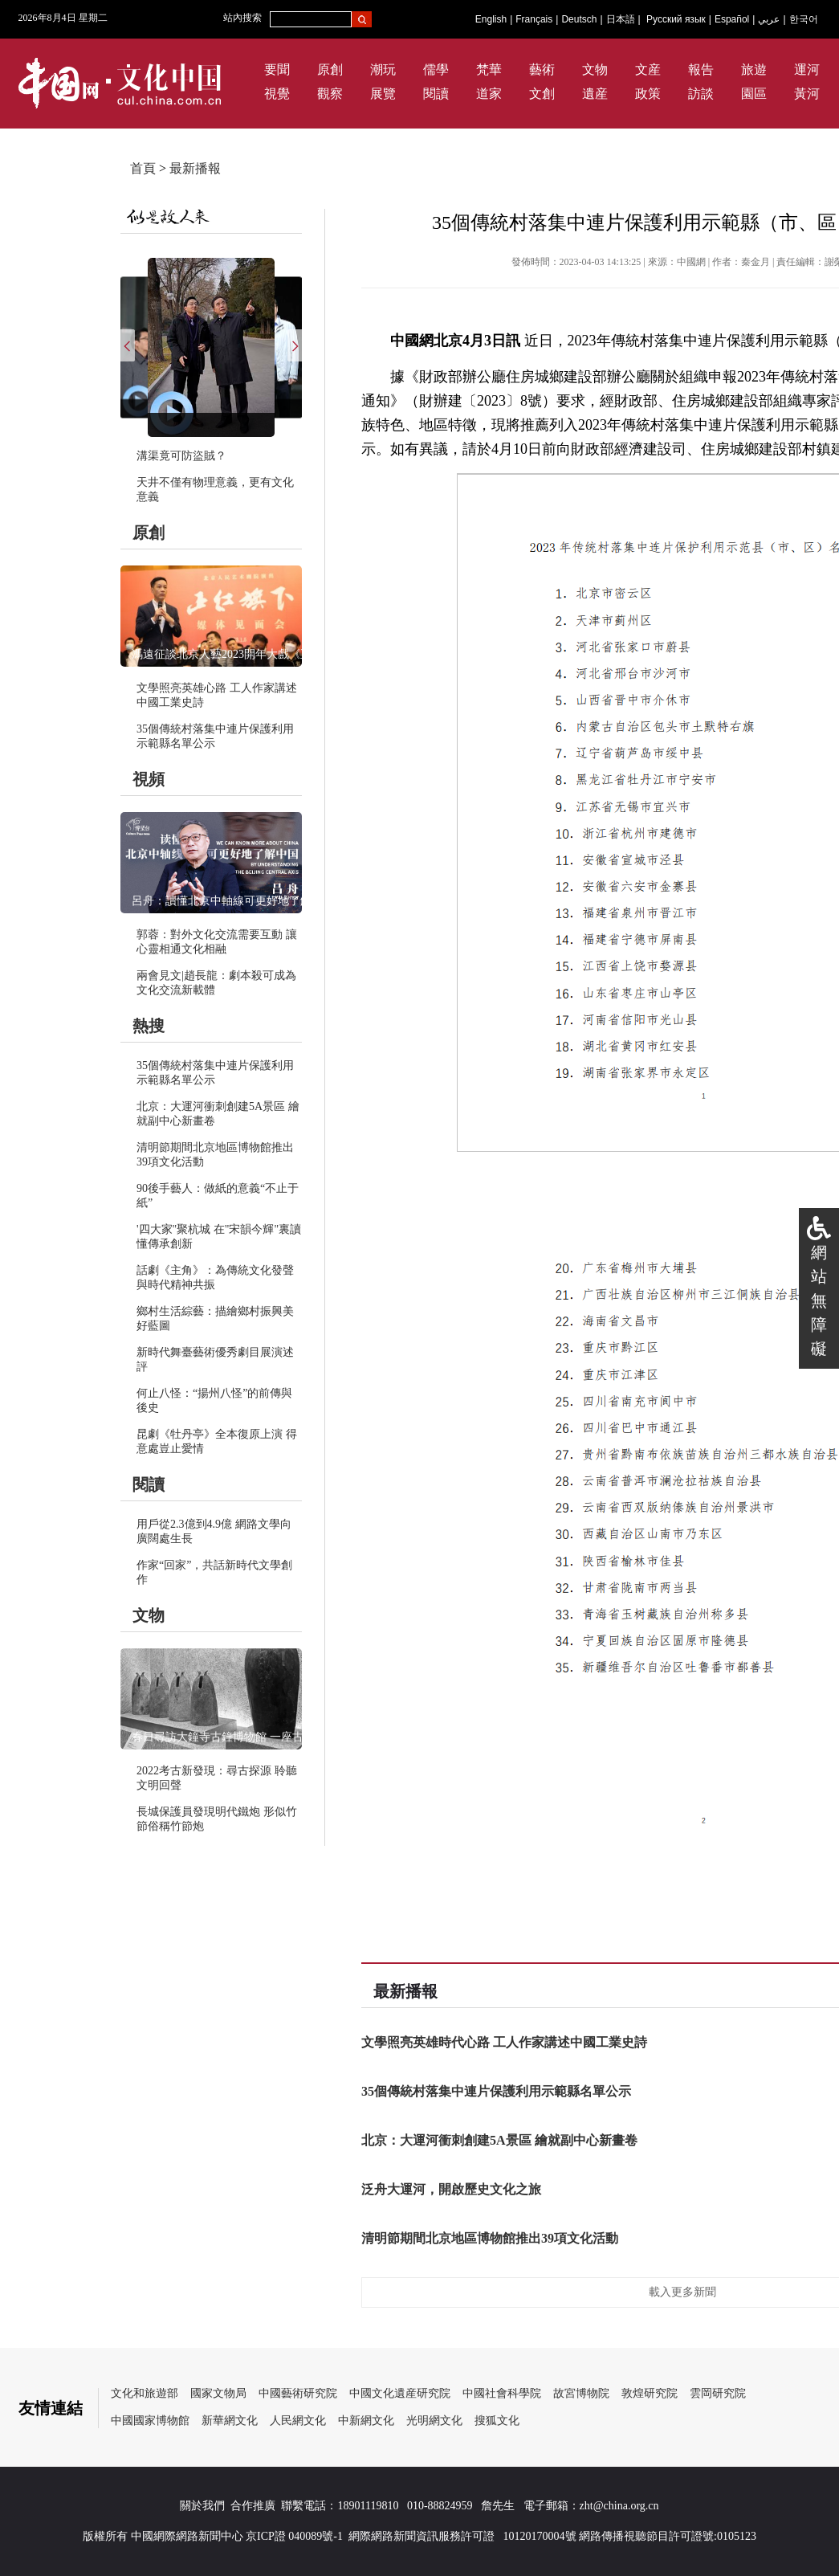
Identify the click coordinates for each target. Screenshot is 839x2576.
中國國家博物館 (150, 2421)
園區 (754, 93)
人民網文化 (298, 2421)
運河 (807, 69)
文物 (595, 69)
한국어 (803, 19)
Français (533, 19)
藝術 (542, 69)
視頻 (148, 779)
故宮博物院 (581, 2393)
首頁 (143, 168)
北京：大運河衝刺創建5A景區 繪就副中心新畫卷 (499, 2140)
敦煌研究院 (649, 2393)
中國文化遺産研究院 (399, 2393)
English (491, 19)
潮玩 (383, 69)
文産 (648, 69)
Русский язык (676, 19)
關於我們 (202, 2506)
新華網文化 (230, 2421)
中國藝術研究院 (298, 2393)
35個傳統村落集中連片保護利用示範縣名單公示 (496, 2091)
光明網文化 (434, 2421)
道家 (489, 93)
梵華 (489, 69)
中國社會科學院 (501, 2393)
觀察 (330, 93)
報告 (701, 69)
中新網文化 (366, 2421)
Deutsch (579, 19)
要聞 (277, 69)
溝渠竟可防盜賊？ (181, 456)
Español (732, 19)
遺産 (595, 93)
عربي (769, 19)
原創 (330, 69)
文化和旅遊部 (144, 2393)
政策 (648, 93)
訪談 (701, 93)
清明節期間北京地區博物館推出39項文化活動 (489, 2238)
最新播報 (195, 168)
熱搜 (148, 1026)
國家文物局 (218, 2393)
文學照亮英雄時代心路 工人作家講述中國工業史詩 (504, 2042)
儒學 (436, 69)
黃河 (807, 93)
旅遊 (754, 69)
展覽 (383, 93)
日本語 (620, 19)
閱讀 (436, 93)
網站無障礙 (819, 1300)
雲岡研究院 (718, 2393)
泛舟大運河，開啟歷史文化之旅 (451, 2189)
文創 (542, 93)
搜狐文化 (496, 2421)
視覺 (277, 93)
